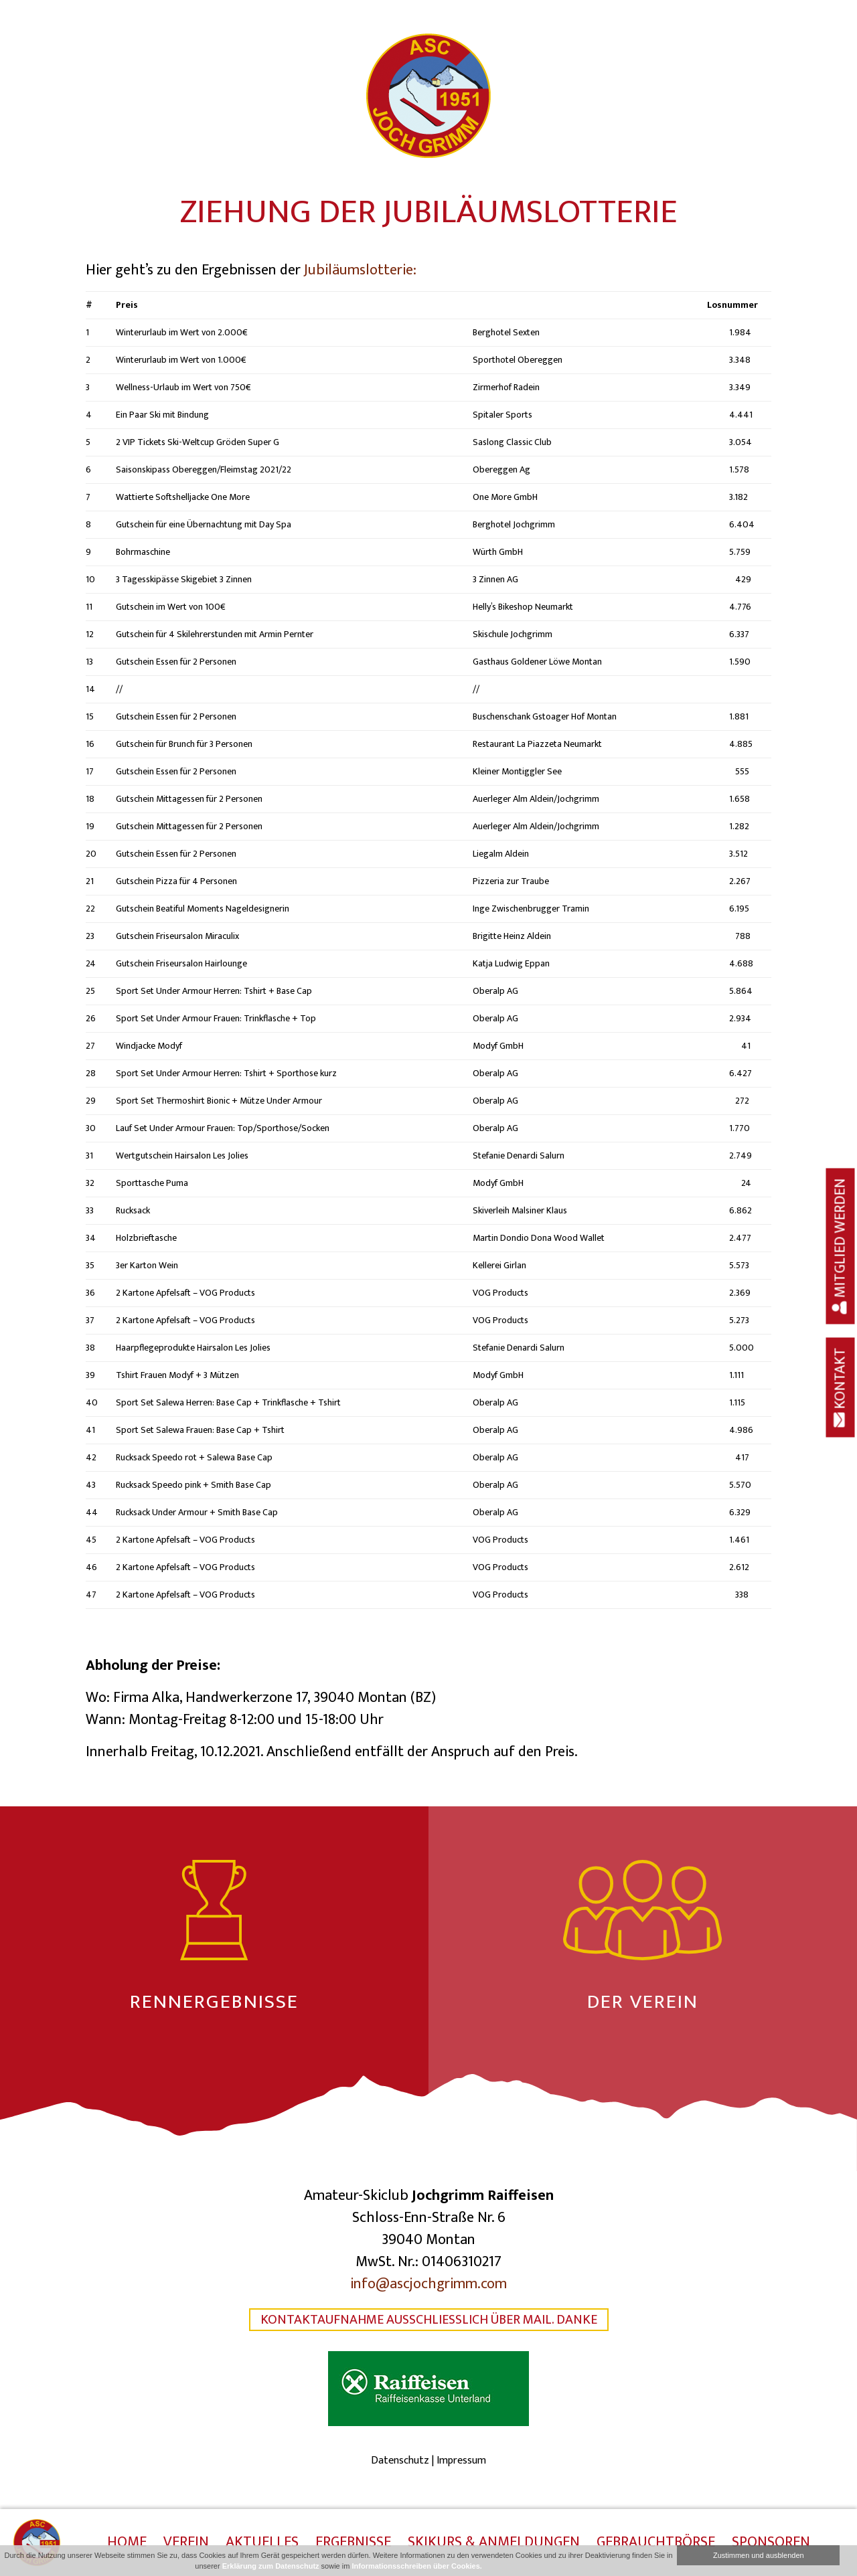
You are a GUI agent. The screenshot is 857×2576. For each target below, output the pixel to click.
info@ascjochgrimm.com (428, 2283)
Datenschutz (400, 2461)
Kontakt (840, 1387)
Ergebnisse (353, 2543)
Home (127, 2543)
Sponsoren (771, 2543)
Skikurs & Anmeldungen (494, 2543)
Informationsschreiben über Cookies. (416, 2566)
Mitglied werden (840, 1246)
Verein (186, 2543)
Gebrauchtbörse (656, 2543)
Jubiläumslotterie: (360, 270)
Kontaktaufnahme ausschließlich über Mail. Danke (428, 2320)
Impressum (461, 2461)
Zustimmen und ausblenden (758, 2555)
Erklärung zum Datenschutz (270, 2566)
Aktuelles (262, 2543)
